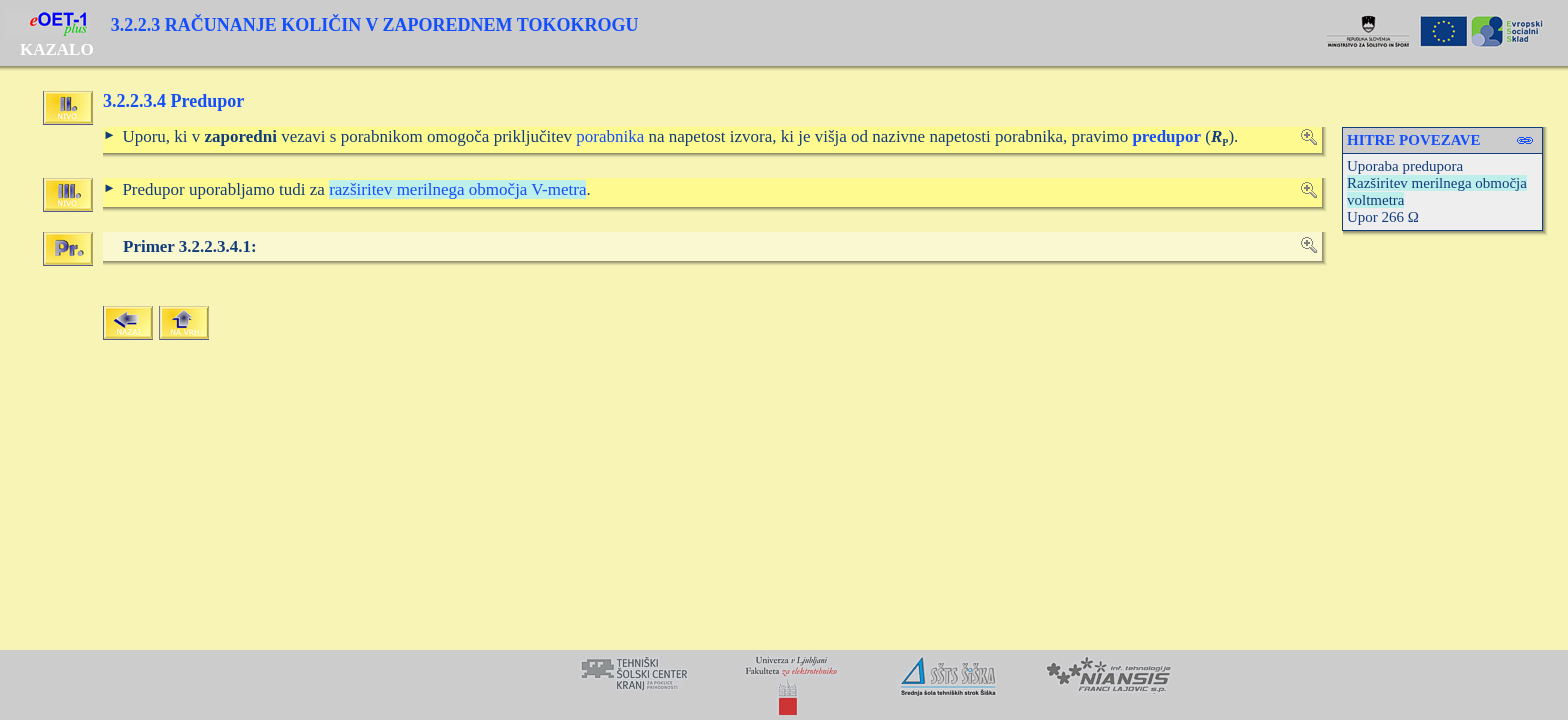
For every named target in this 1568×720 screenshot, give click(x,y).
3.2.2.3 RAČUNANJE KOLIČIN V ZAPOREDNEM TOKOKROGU (375, 25)
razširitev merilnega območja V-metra (457, 189)
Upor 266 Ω (1383, 217)
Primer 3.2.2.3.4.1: (190, 246)
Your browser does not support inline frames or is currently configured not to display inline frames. (784, 685)
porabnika (610, 136)
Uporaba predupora (1405, 166)
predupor (1166, 136)
